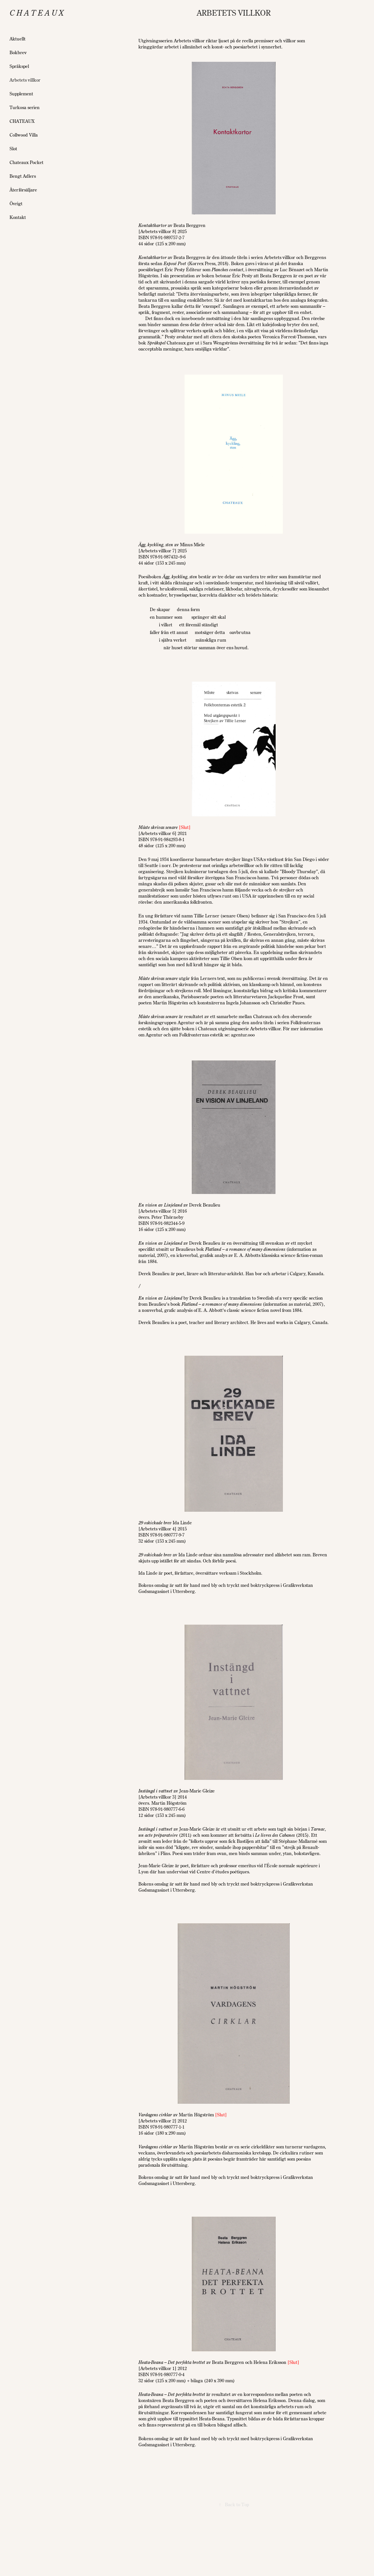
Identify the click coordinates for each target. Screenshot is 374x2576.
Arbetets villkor (25, 80)
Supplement (21, 94)
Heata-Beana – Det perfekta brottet (171, 2362)
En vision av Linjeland (160, 1205)
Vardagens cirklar (155, 2114)
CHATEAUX (22, 121)
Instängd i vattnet (155, 1791)
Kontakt (18, 217)
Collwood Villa (24, 135)
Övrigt (16, 203)
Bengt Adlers (23, 176)
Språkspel (19, 66)
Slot (13, 148)
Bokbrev (18, 52)
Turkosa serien (25, 107)
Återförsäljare (23, 190)
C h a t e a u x (37, 13)
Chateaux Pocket (26, 162)
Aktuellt (18, 39)
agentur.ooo (243, 1035)
